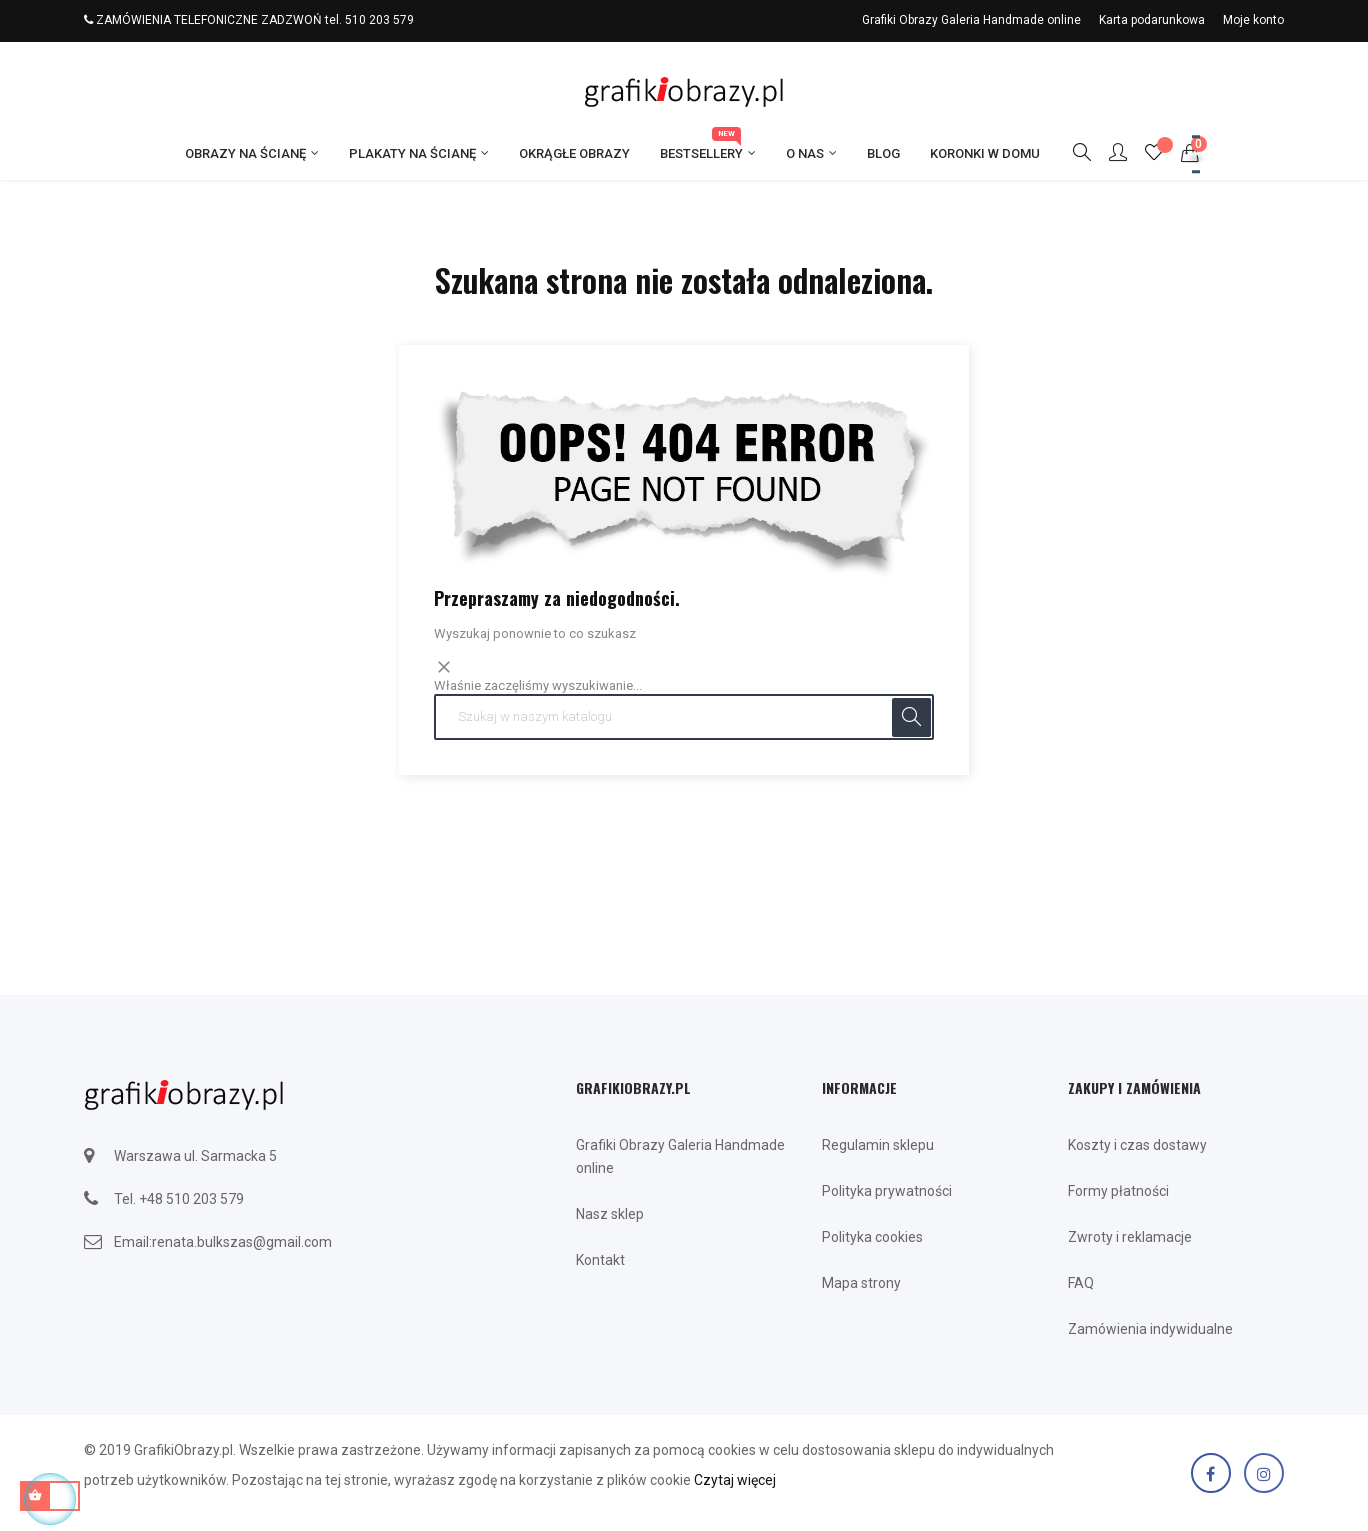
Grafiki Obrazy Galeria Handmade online (971, 20)
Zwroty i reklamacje (1130, 1237)
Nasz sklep (610, 1214)
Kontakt (600, 1260)
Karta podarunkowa (1152, 20)
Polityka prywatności (887, 1191)
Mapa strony (861, 1283)
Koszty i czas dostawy (1137, 1145)
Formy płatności (1118, 1191)
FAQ (1081, 1283)
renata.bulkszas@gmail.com (242, 1242)
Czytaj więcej (735, 1480)
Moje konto (1253, 20)
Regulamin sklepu (878, 1145)
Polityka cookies (872, 1237)
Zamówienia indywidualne (1150, 1329)
